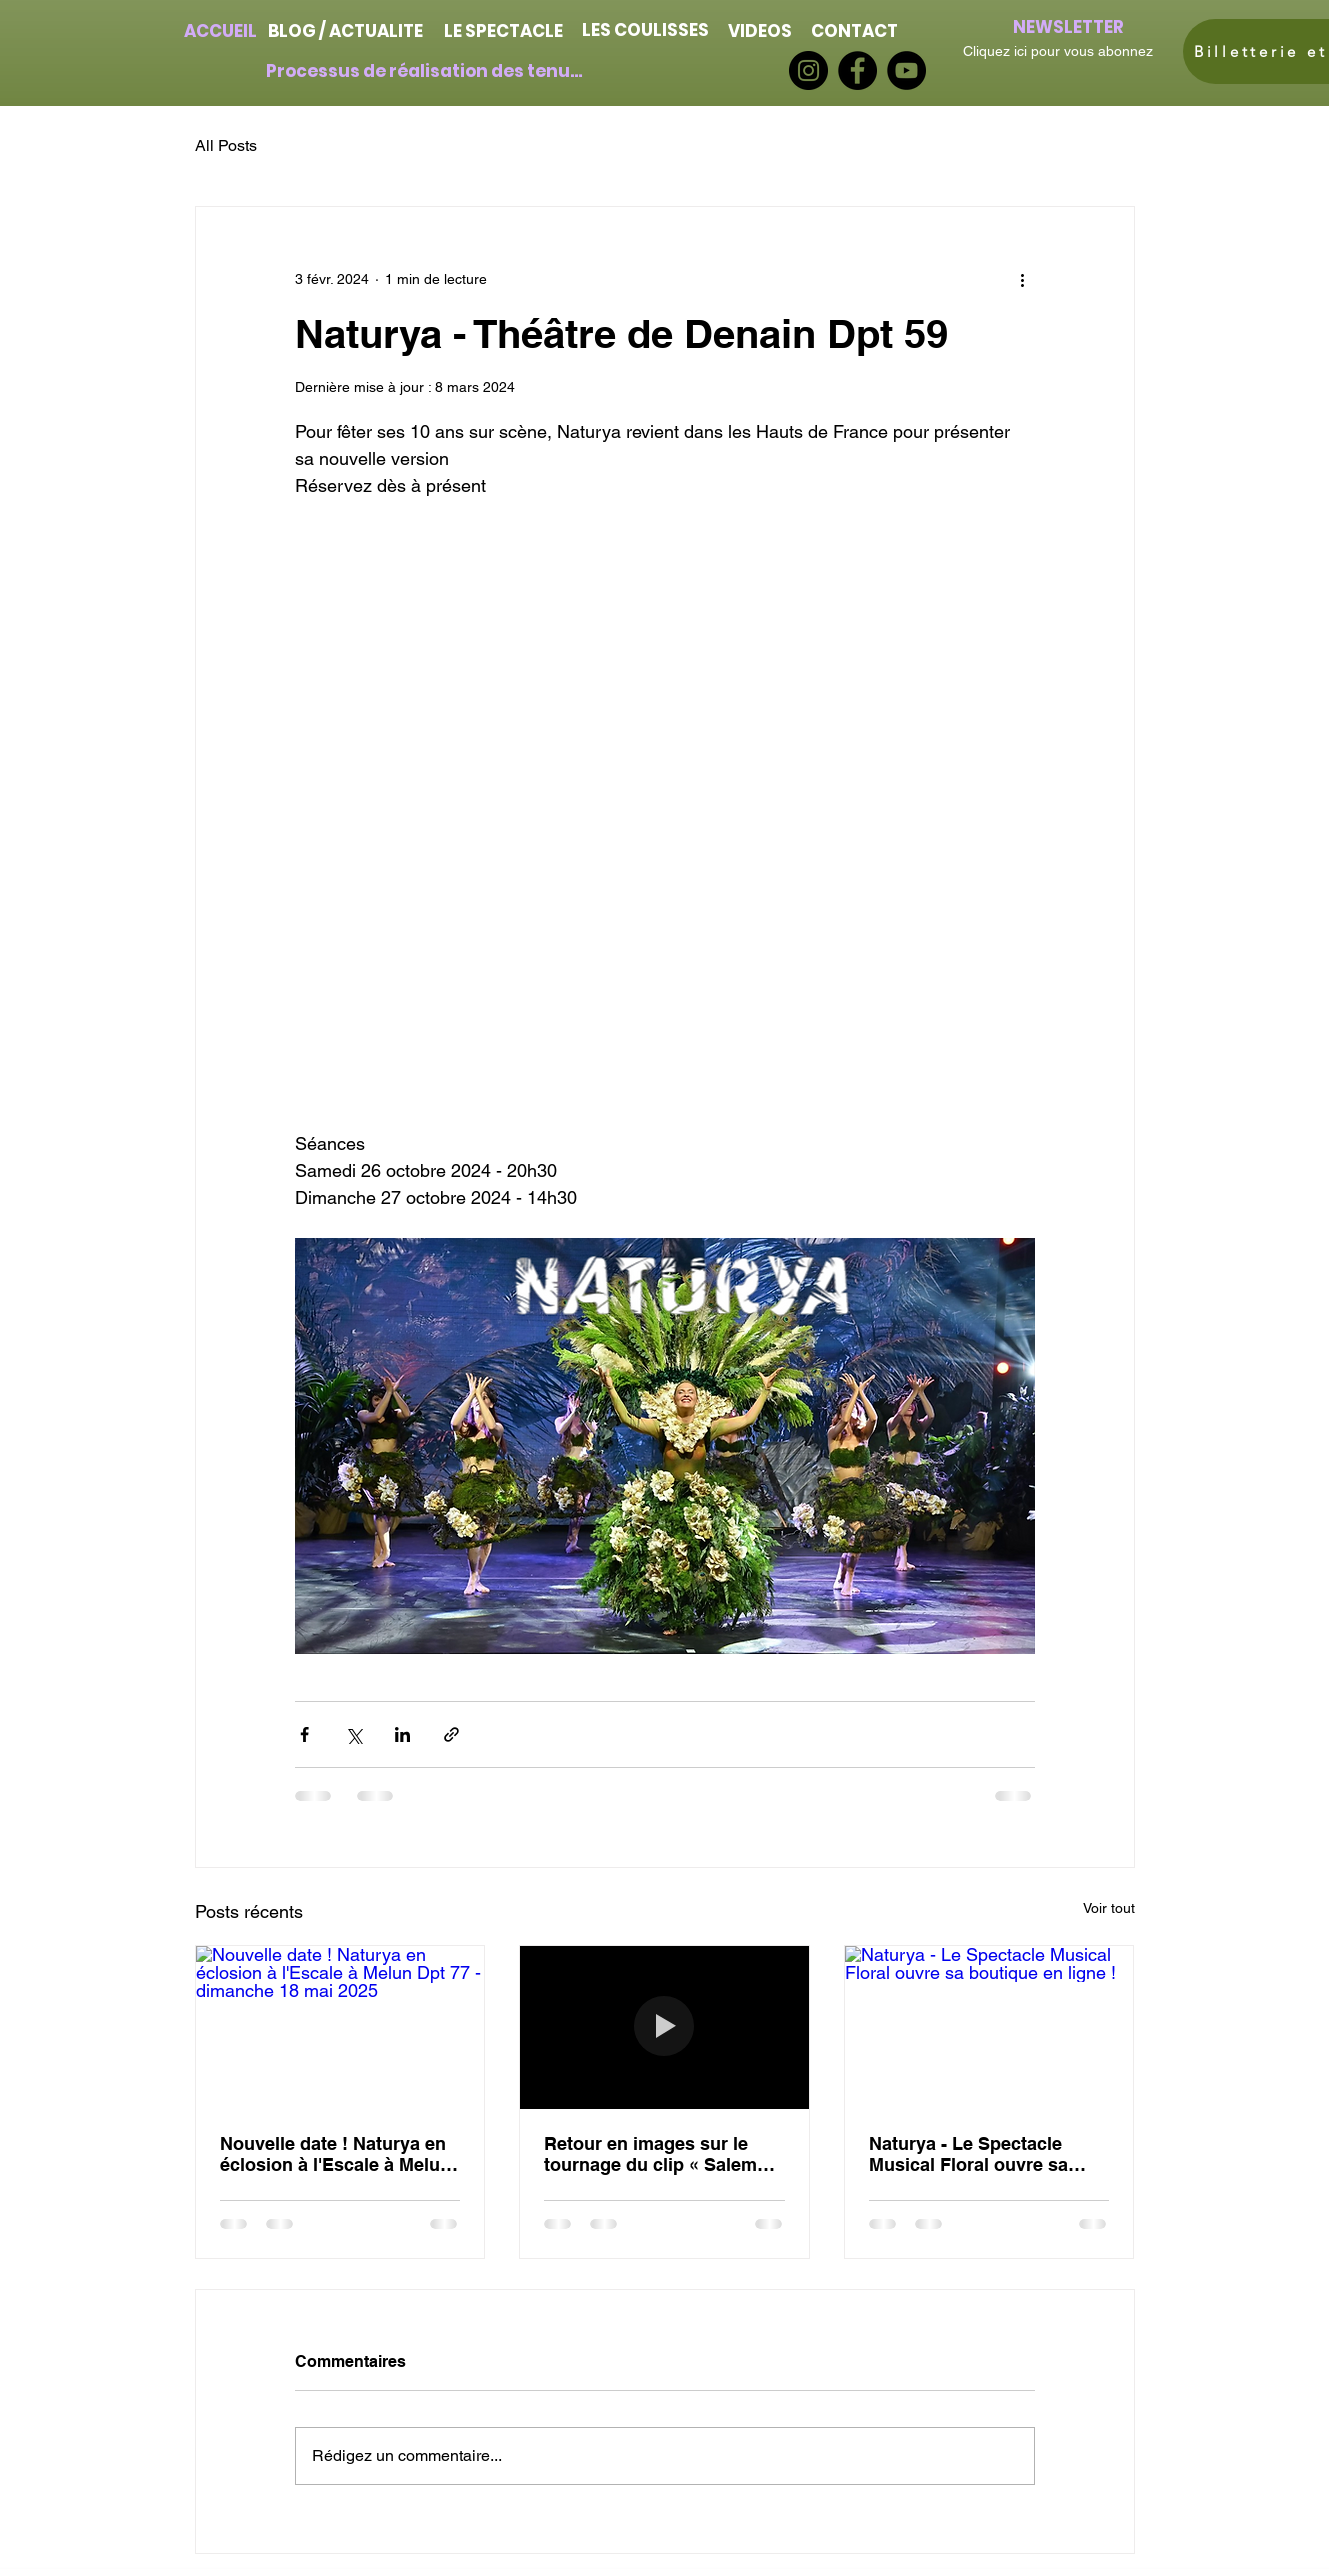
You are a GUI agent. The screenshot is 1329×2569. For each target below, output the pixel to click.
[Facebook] (857, 70)
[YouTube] (906, 70)
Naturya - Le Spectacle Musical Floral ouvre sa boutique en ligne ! (968, 2154)
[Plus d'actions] (1023, 279)
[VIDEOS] (760, 31)
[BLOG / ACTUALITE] (346, 31)
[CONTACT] (855, 31)
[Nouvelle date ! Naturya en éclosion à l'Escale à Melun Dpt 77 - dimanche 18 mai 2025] (340, 2027)
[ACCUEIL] (221, 31)
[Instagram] (808, 70)
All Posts (226, 145)
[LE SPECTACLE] (504, 31)
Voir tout (1109, 1908)
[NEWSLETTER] (1069, 26)
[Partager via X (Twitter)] (353, 1734)
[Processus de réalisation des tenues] (426, 71)
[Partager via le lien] (451, 1734)
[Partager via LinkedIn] (402, 1734)
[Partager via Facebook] (304, 1734)
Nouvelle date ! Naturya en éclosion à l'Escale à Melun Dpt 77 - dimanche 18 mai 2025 (335, 2154)
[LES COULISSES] (646, 30)
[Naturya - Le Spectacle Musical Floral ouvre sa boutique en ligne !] (989, 2027)
